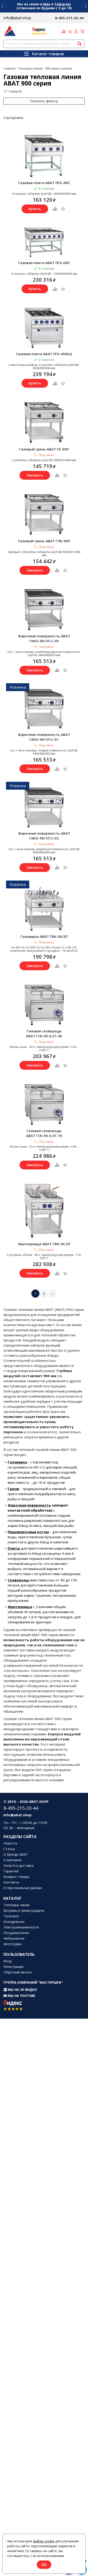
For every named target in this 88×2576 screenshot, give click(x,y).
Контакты (11, 1882)
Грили (13, 1488)
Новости (10, 1843)
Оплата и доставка (18, 1865)
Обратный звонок (17, 1972)
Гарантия (10, 1871)
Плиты (14, 1548)
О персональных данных (22, 1888)
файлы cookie (43, 2541)
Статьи (9, 1849)
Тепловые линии (16, 1905)
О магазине (12, 1860)
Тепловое (11, 1916)
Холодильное (14, 1921)
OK (44, 2564)
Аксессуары (12, 1944)
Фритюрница (20, 1606)
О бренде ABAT (15, 1854)
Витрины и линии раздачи (23, 1910)
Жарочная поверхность (29, 1505)
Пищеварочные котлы (28, 1531)
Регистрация (13, 1966)
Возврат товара (16, 1876)
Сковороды (18, 1580)
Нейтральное (14, 1938)
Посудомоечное (16, 1932)
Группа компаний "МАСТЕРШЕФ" (33, 1982)
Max (46, 4)
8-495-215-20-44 (69, 18)
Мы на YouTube (19, 1995)
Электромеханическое (21, 1927)
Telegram (62, 4)
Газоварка (17, 1462)
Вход (7, 1961)
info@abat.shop (17, 17)
